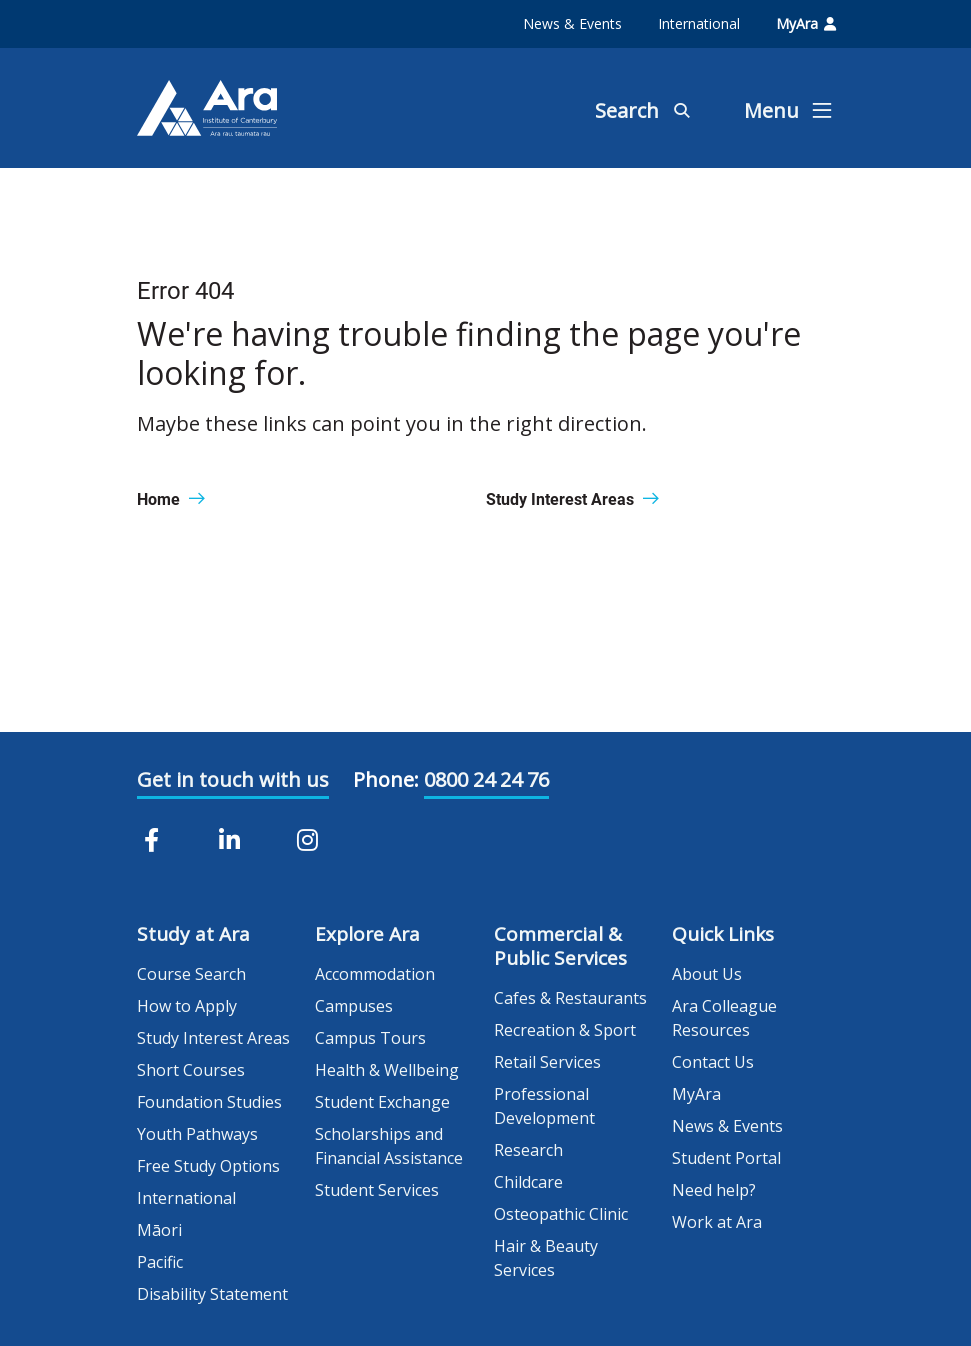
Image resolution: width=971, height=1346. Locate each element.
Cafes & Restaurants (570, 998)
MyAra (806, 23)
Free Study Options (208, 1166)
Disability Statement (212, 1294)
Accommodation (375, 974)
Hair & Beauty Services (546, 1258)
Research (528, 1150)
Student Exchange (382, 1102)
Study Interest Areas (213, 1038)
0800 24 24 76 (486, 779)
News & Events (572, 23)
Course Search (191, 974)
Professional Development (544, 1106)
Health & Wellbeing (387, 1070)
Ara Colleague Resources (724, 1018)
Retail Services (547, 1062)
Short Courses (191, 1070)
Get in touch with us (233, 779)
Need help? (714, 1190)
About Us (707, 974)
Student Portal (726, 1158)
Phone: (386, 779)
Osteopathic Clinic (561, 1214)
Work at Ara (717, 1222)
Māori (159, 1230)
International (699, 23)
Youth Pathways (197, 1134)
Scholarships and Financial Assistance (389, 1146)
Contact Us (713, 1062)
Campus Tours (370, 1038)
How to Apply (187, 1006)
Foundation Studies (209, 1102)
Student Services (377, 1190)
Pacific (160, 1262)
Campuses (354, 1006)
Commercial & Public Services (560, 946)
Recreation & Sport (565, 1030)
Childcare (528, 1182)
